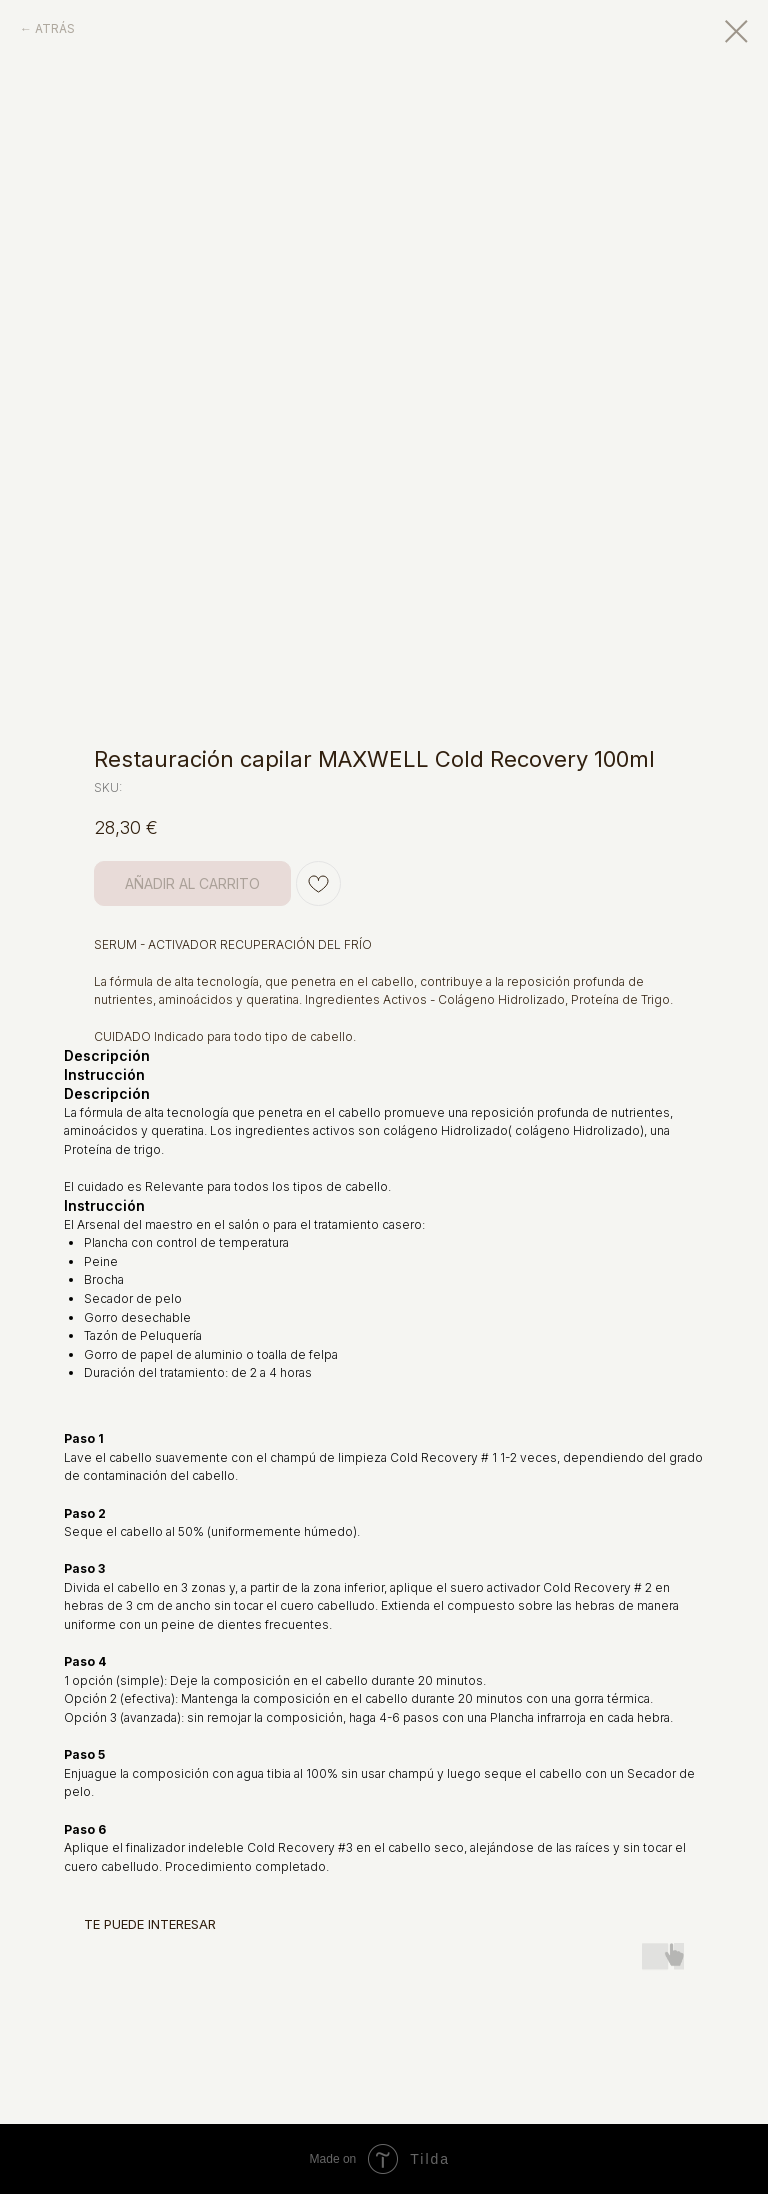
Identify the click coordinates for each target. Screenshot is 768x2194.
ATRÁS (55, 28)
